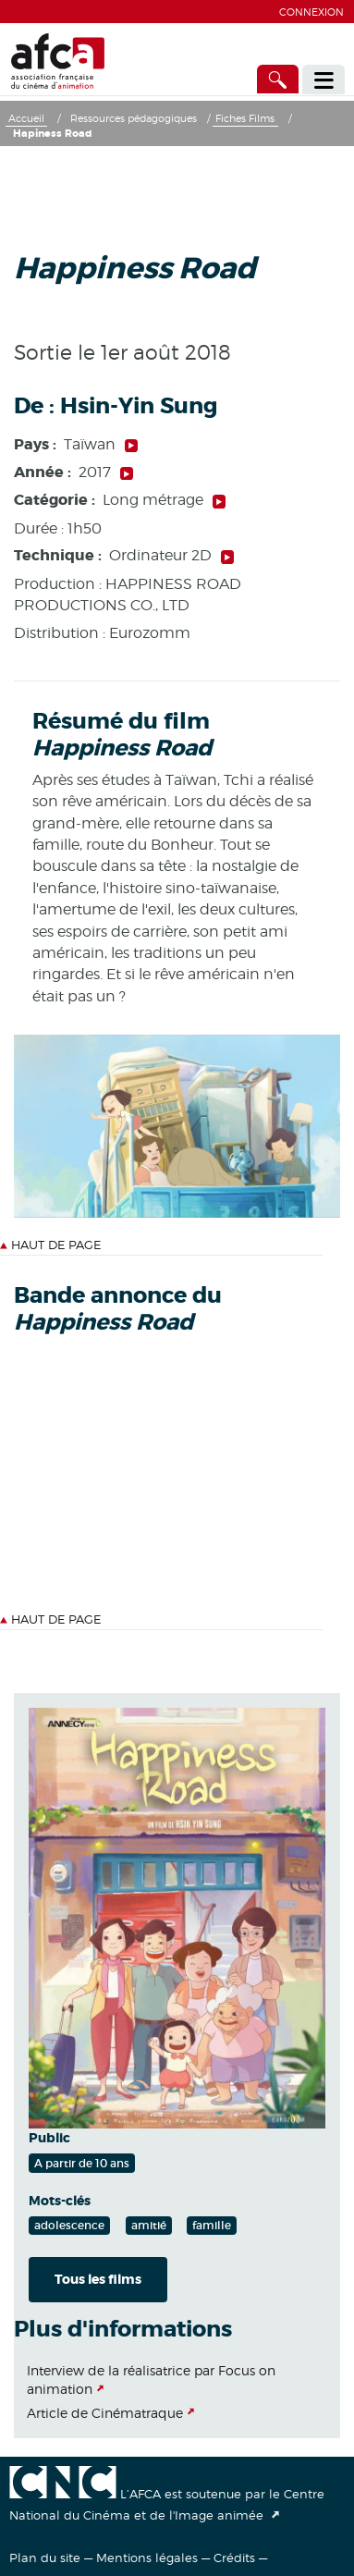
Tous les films (98, 2279)
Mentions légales (147, 2557)
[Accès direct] (278, 79)
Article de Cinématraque (105, 2413)
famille (211, 2225)
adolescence (69, 2225)
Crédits (234, 2557)
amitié (148, 2225)
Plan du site (44, 2557)
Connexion (311, 12)
